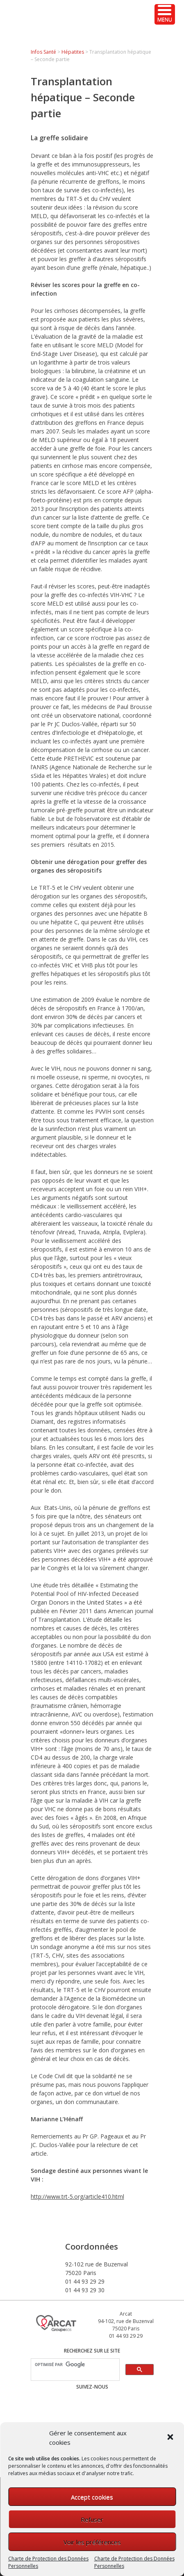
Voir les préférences (92, 2542)
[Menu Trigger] (164, 14)
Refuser (92, 2519)
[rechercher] (74, 2364)
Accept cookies (92, 2497)
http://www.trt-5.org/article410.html (77, 2196)
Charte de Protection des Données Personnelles (48, 2562)
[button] (171, 2438)
